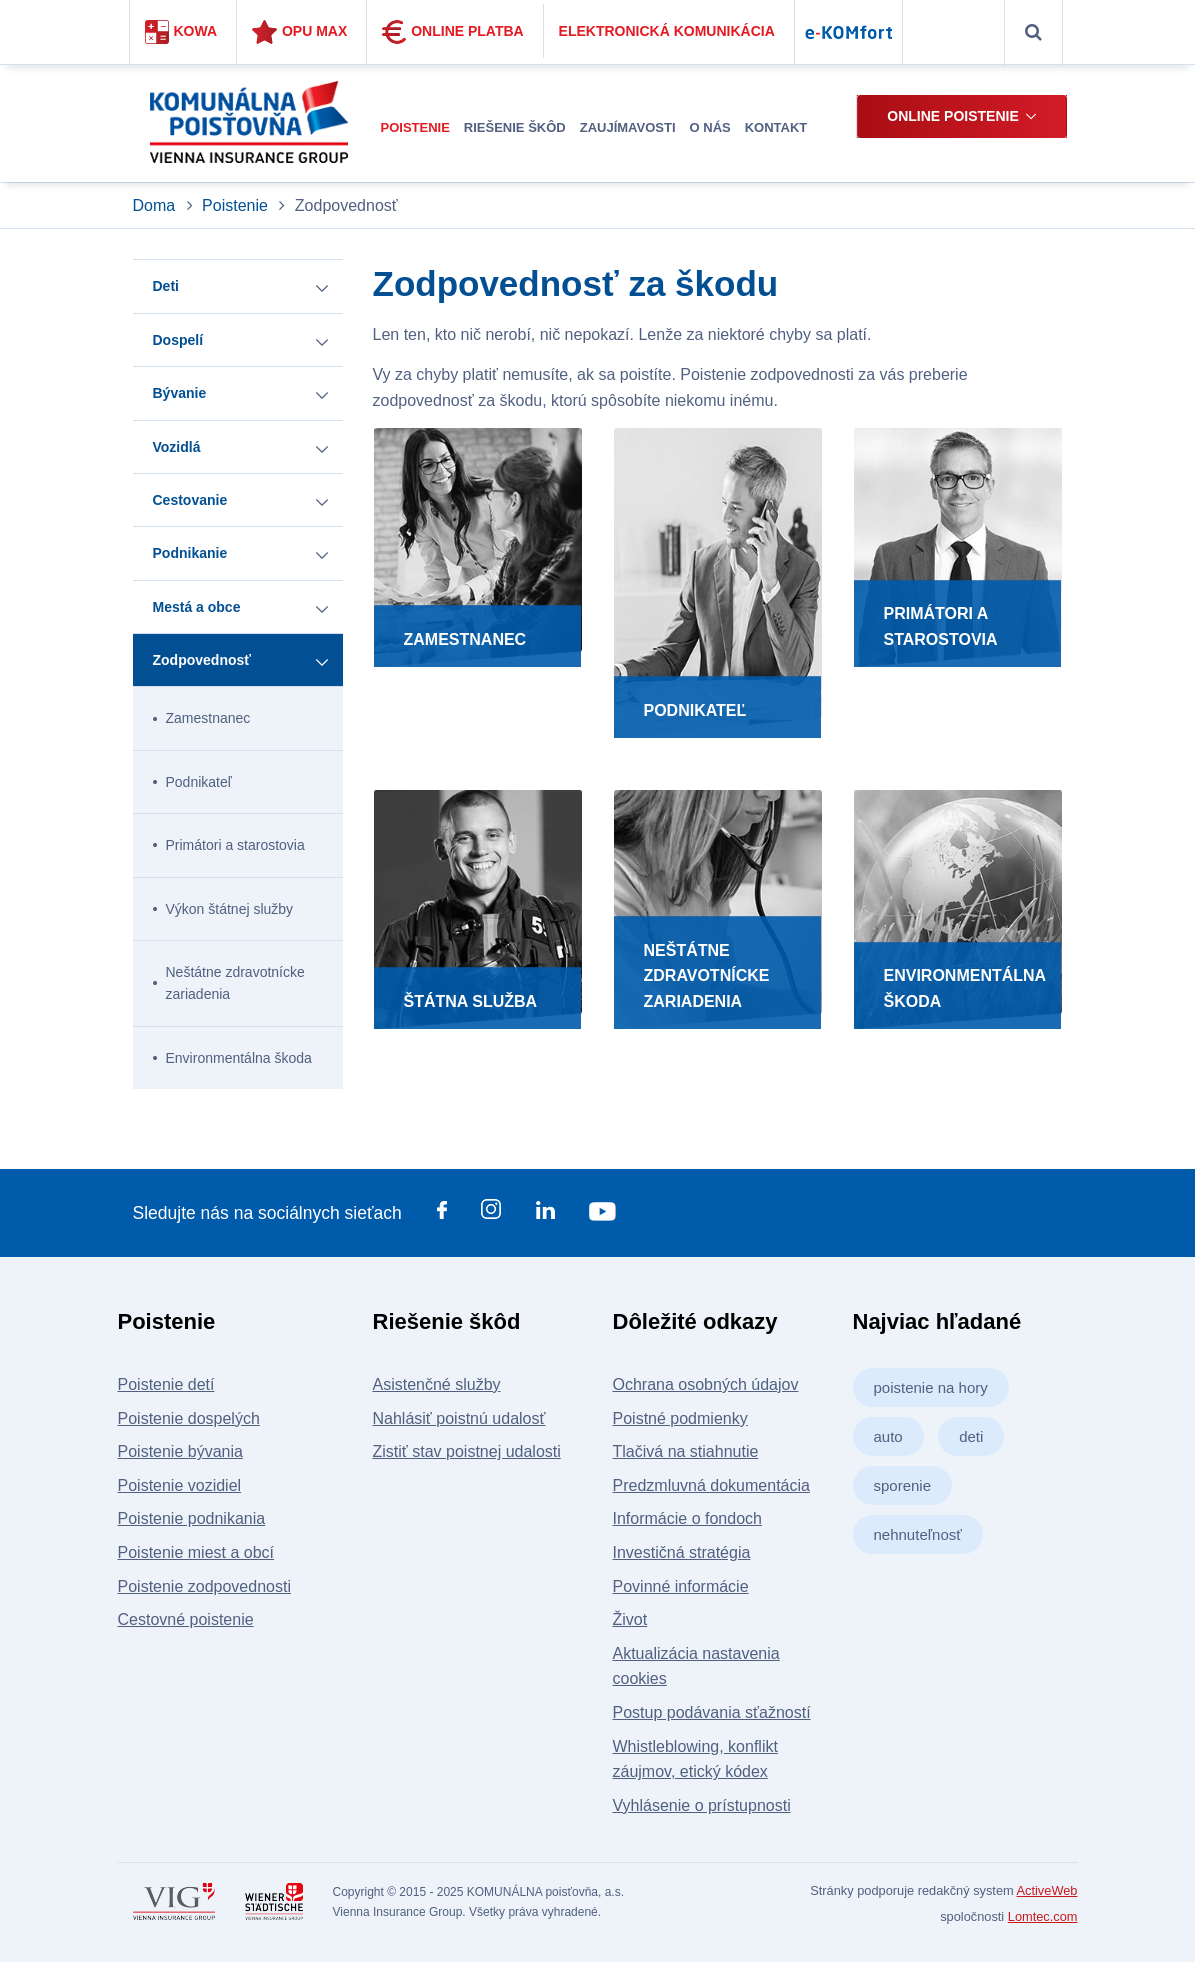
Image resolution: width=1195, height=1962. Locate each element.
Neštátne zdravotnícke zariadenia (235, 983)
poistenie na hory (931, 1387)
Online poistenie (952, 116)
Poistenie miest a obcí (196, 1552)
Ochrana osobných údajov (706, 1384)
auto (888, 1436)
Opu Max (299, 32)
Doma (156, 205)
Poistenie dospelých (189, 1418)
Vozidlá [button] (177, 447)
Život (630, 1619)
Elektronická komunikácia (667, 31)
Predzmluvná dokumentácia (711, 1485)
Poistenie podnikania (192, 1518)
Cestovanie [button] (190, 500)
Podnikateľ (199, 782)
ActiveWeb (1047, 1890)
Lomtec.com (1043, 1916)
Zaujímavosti (628, 127)
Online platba (453, 32)
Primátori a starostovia (235, 845)
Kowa (181, 32)
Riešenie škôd (515, 127)
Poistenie (415, 127)
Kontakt (776, 127)
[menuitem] (415, 128)
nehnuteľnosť (918, 1534)
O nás (710, 127)
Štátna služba (471, 1001)
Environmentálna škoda (239, 1058)
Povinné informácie (681, 1586)
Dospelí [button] (178, 340)
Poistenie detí (166, 1384)
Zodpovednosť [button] (202, 660)
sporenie (903, 1485)
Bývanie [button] (180, 393)
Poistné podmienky (680, 1418)
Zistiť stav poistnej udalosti (467, 1451)
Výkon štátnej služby (230, 909)
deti (971, 1436)
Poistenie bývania (180, 1451)
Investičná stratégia (682, 1552)
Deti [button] (166, 286)
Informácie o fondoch (687, 1518)
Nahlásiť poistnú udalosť (459, 1418)
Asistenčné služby (437, 1384)
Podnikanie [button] (190, 553)
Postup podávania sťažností (712, 1712)
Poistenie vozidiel (180, 1485)
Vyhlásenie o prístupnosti (702, 1805)
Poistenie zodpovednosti (204, 1586)
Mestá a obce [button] (197, 607)
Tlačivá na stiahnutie (686, 1451)
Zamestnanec (208, 718)
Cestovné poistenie (186, 1619)
